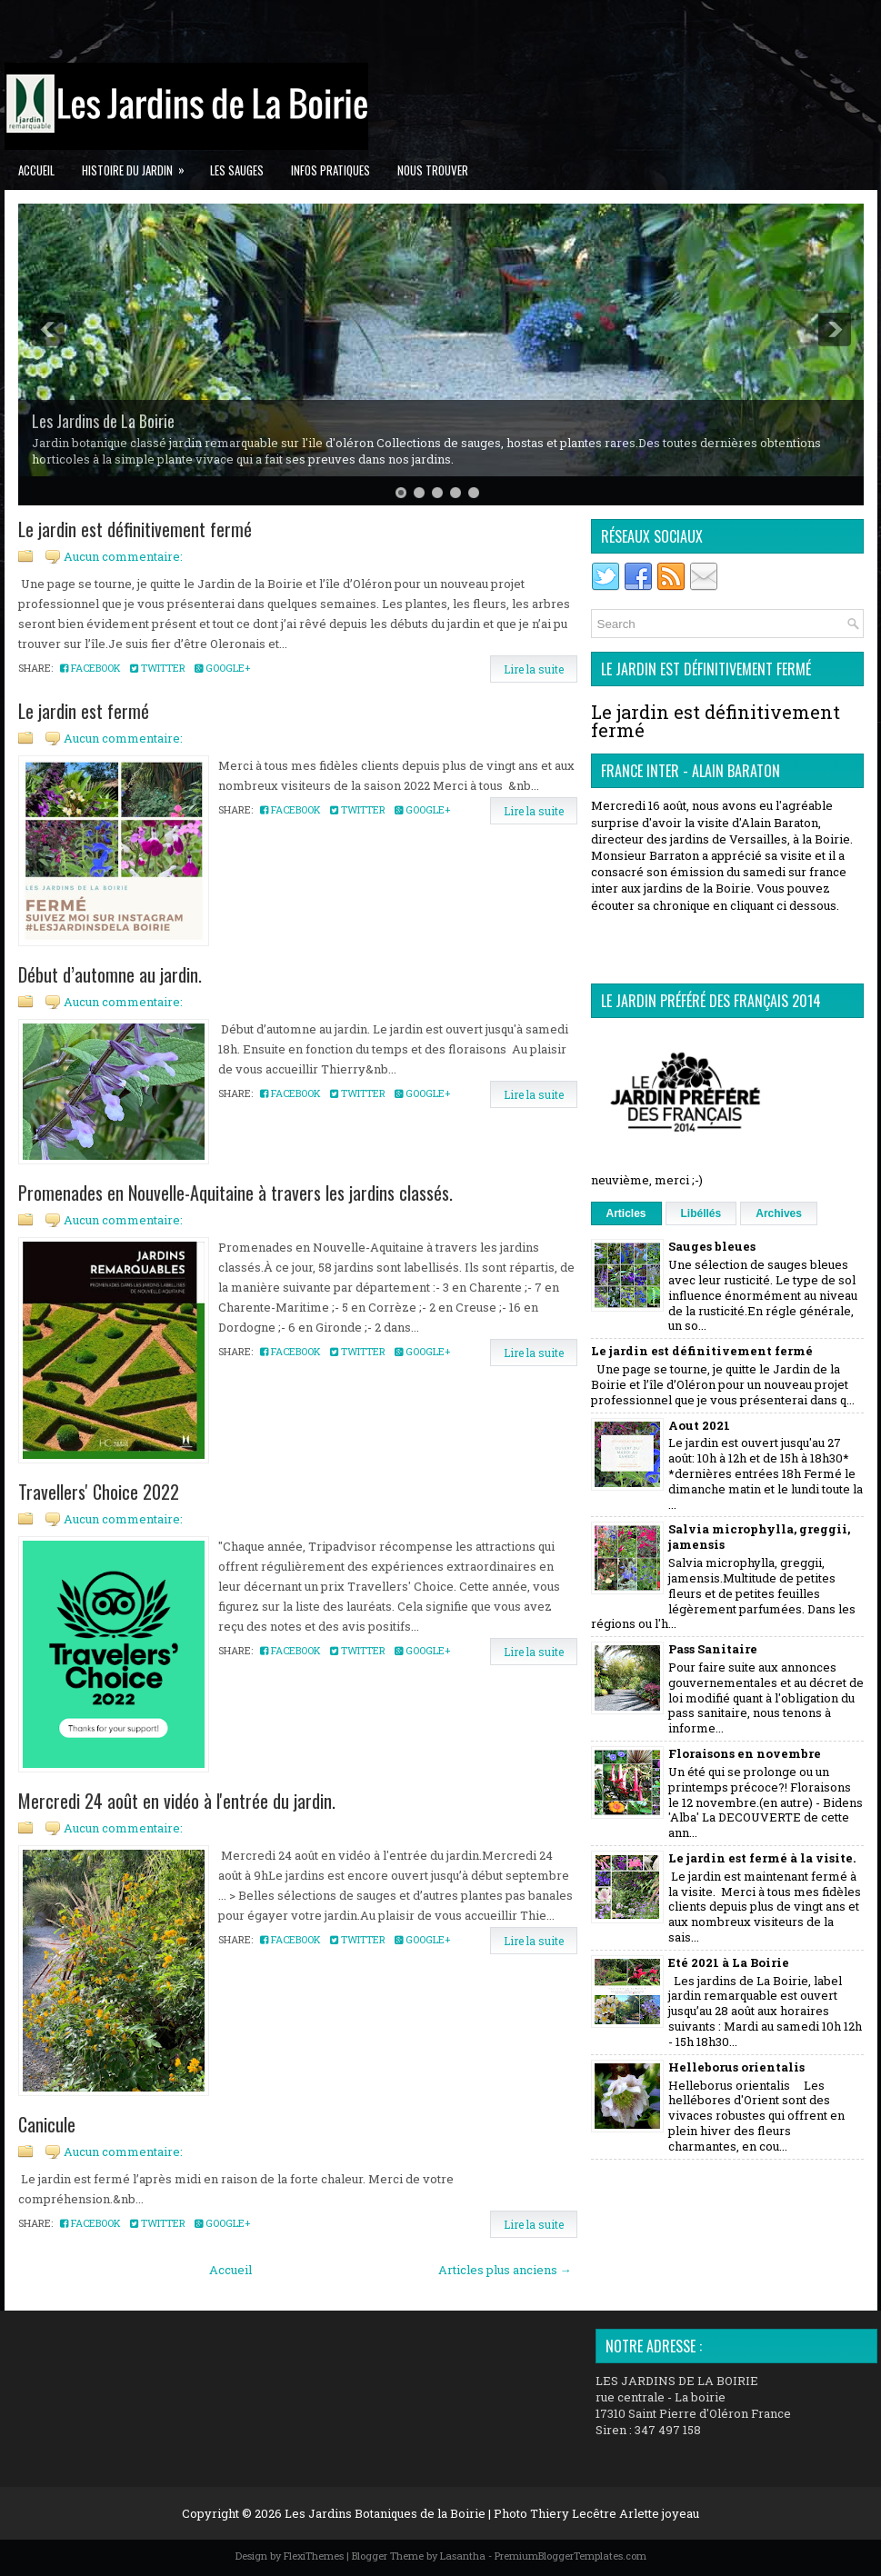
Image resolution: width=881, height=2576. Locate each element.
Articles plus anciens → (505, 2269)
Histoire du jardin (139, 164)
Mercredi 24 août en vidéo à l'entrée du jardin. (176, 1801)
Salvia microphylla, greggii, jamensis (759, 1537)
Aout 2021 (699, 1425)
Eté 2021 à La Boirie (728, 1962)
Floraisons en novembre (744, 1753)
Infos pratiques (330, 170)
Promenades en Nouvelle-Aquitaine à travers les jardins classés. (235, 1193)
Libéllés (701, 1213)
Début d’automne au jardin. (110, 974)
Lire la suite (534, 669)
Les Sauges (237, 170)
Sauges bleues (712, 1246)
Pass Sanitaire (712, 1649)
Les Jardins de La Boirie (103, 421)
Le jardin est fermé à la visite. (762, 1858)
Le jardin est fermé (83, 711)
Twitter (157, 667)
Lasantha (463, 2555)
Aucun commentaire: (123, 556)
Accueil (36, 170)
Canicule (46, 2124)
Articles (626, 1213)
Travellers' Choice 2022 (98, 1492)
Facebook (90, 667)
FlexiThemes (314, 2555)
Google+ (222, 667)
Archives (779, 1213)
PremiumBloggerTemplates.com (570, 2555)
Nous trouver (432, 170)
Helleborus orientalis (736, 2067)
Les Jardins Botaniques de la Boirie (385, 2513)
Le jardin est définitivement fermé (135, 529)
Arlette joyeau (659, 2513)
